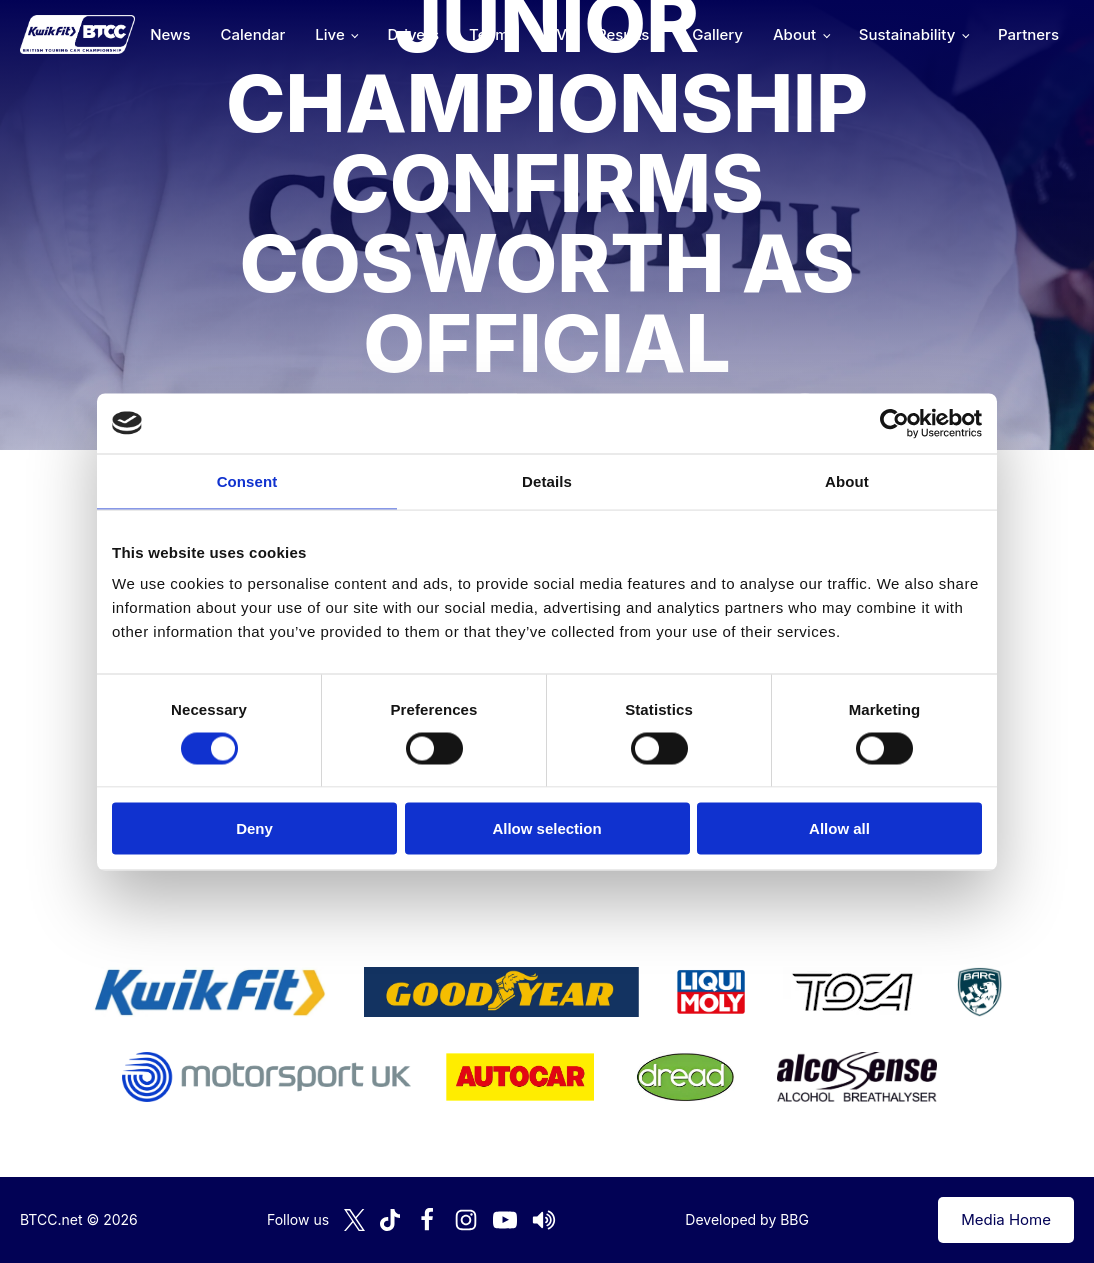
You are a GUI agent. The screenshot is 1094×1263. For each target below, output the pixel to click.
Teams (493, 34)
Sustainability (907, 34)
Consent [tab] (247, 480)
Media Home (1006, 1219)
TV (557, 34)
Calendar (253, 34)
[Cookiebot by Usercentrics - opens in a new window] (894, 423)
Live (329, 34)
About (794, 34)
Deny (254, 828)
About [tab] (847, 480)
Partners (1028, 34)
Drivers (413, 34)
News (170, 34)
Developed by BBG (747, 1219)
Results (623, 34)
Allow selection (546, 828)
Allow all (839, 828)
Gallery (717, 34)
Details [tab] (547, 480)
